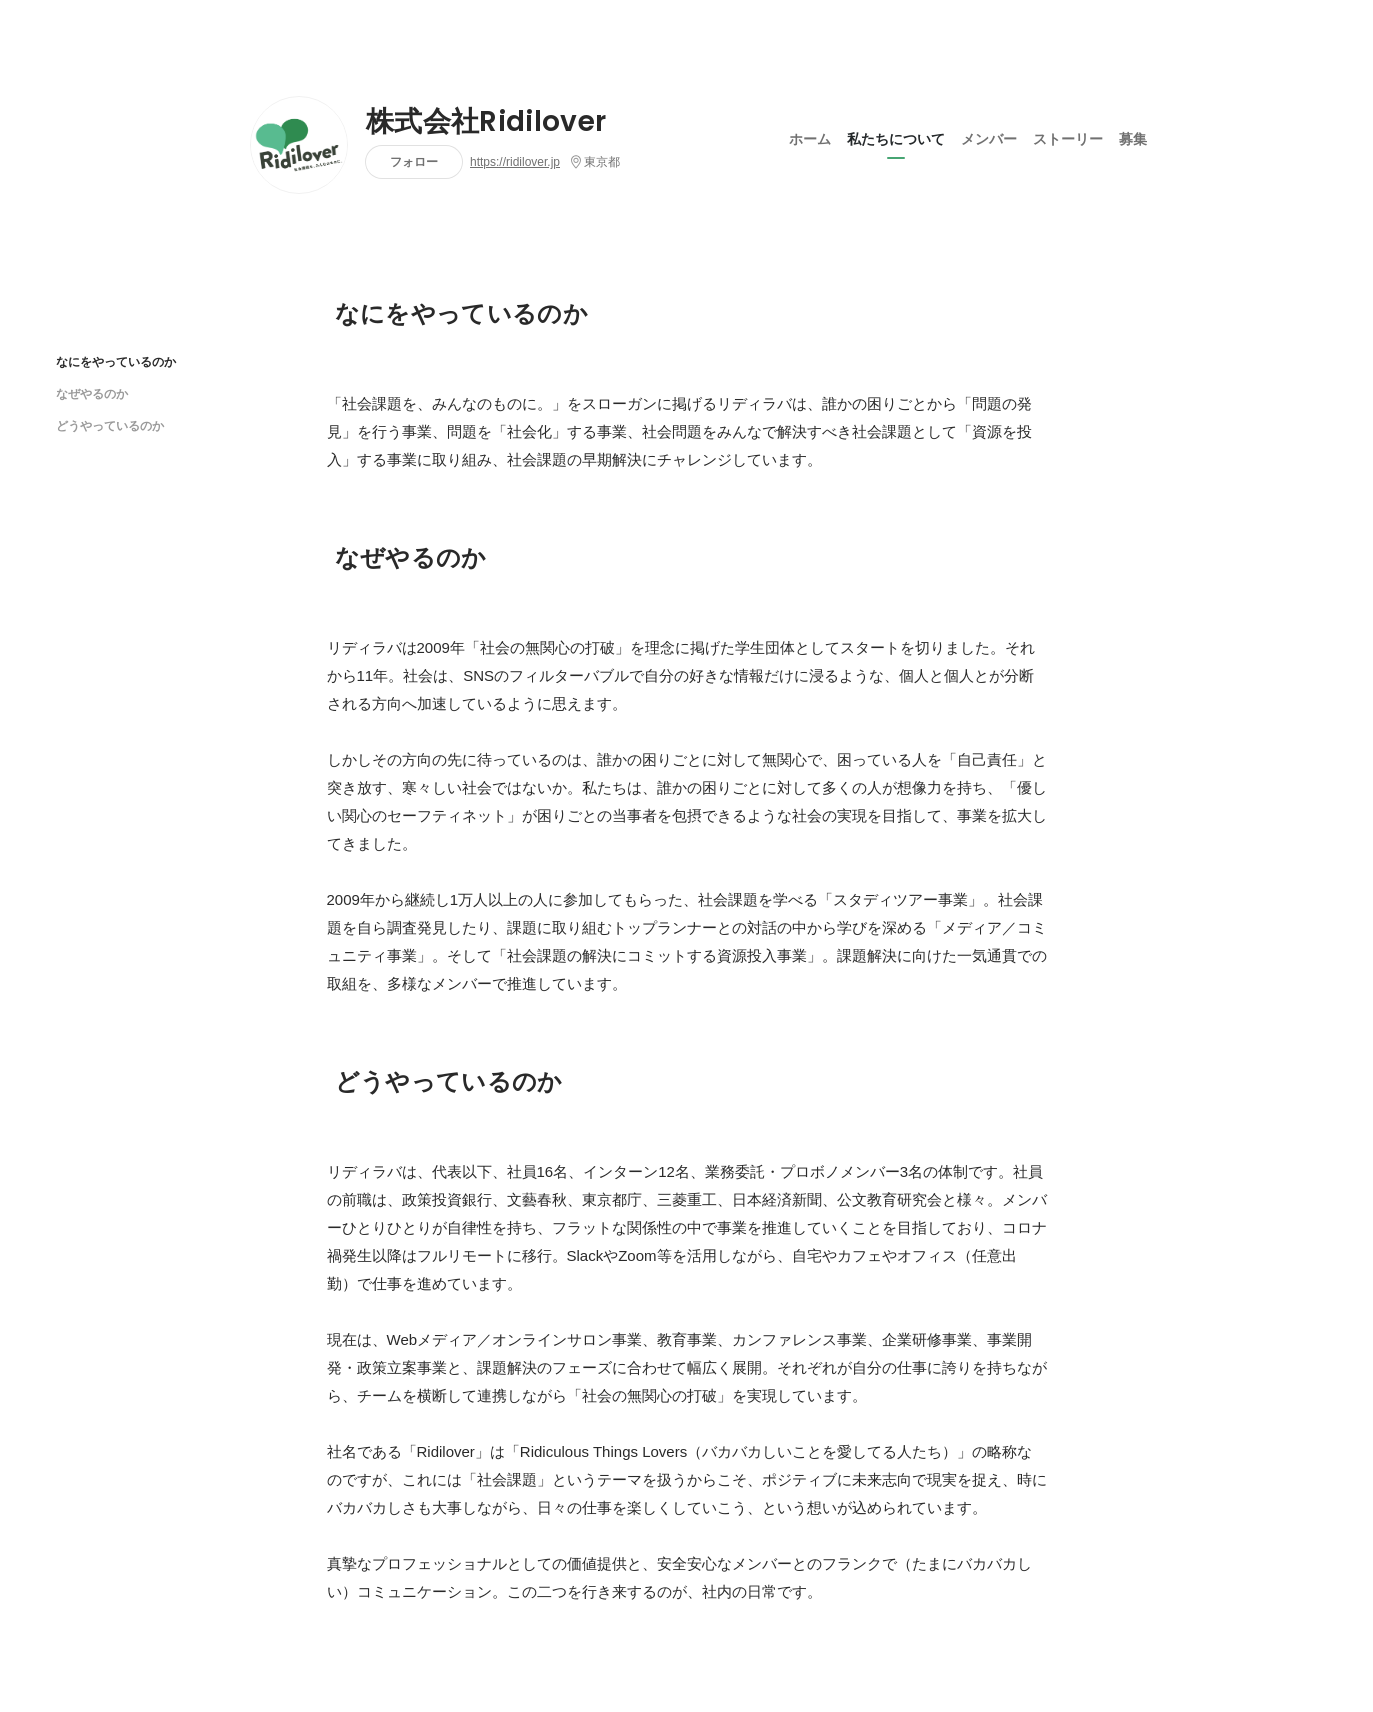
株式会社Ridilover (486, 122)
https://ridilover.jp (515, 162)
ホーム (810, 139)
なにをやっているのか (116, 361)
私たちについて (896, 139)
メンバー (989, 139)
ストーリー (1068, 139)
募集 (1133, 139)
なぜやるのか (92, 393)
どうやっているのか (110, 425)
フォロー (414, 161)
